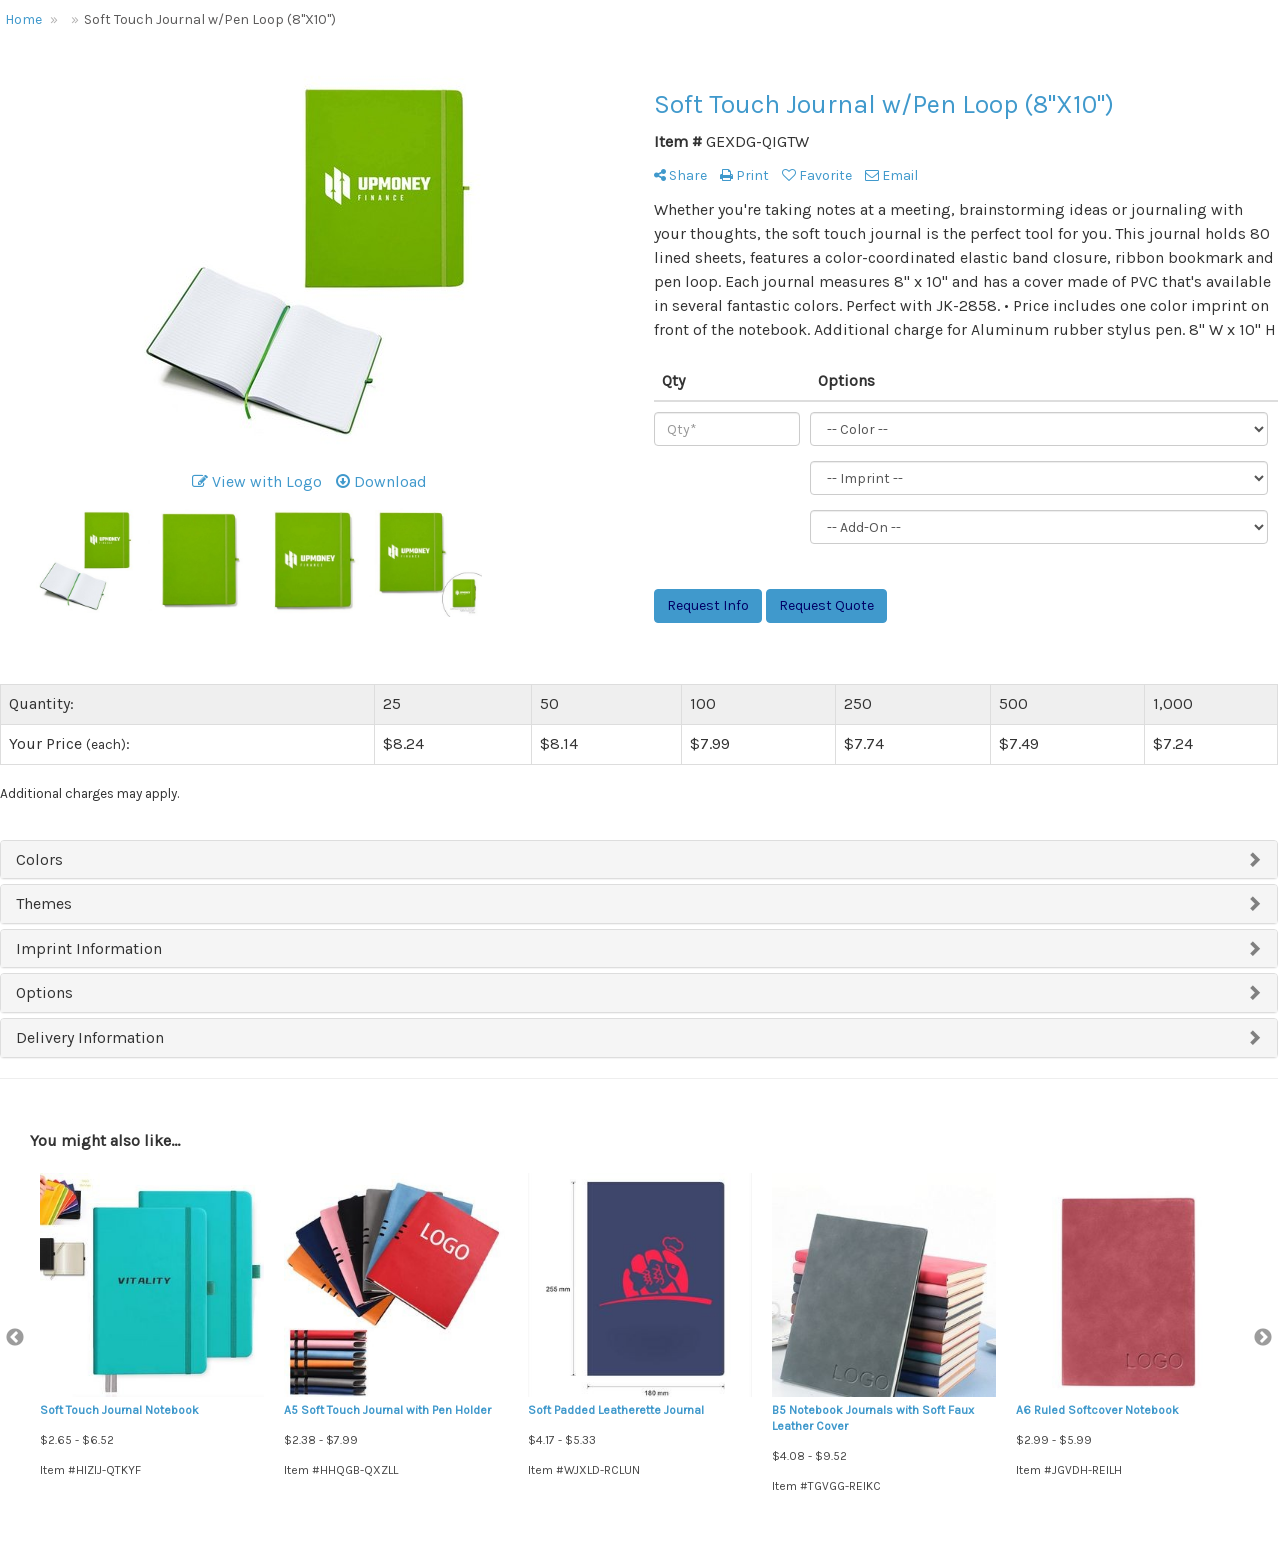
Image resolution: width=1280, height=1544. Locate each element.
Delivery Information (90, 1037)
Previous (15, 1338)
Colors (39, 859)
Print (744, 175)
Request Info (708, 605)
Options (44, 992)
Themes (44, 903)
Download (381, 481)
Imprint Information (89, 948)
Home (23, 19)
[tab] (639, 860)
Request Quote (826, 605)
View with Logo (257, 481)
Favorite (817, 175)
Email (891, 175)
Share (680, 175)
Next (1263, 1338)
